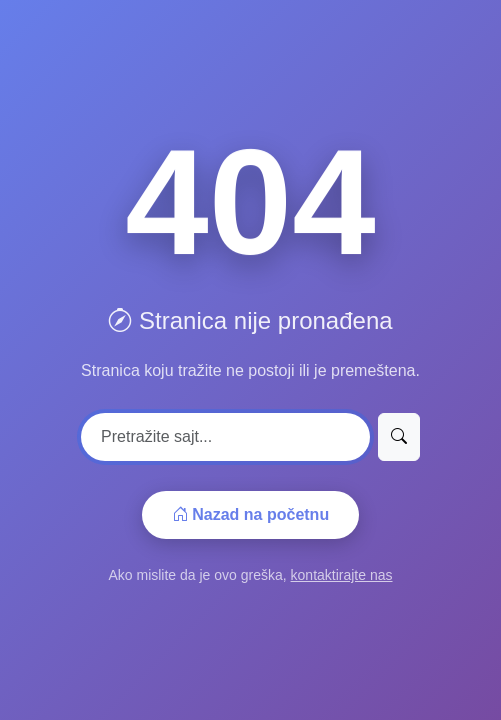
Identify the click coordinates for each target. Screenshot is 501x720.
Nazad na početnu (250, 514)
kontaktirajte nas (342, 575)
